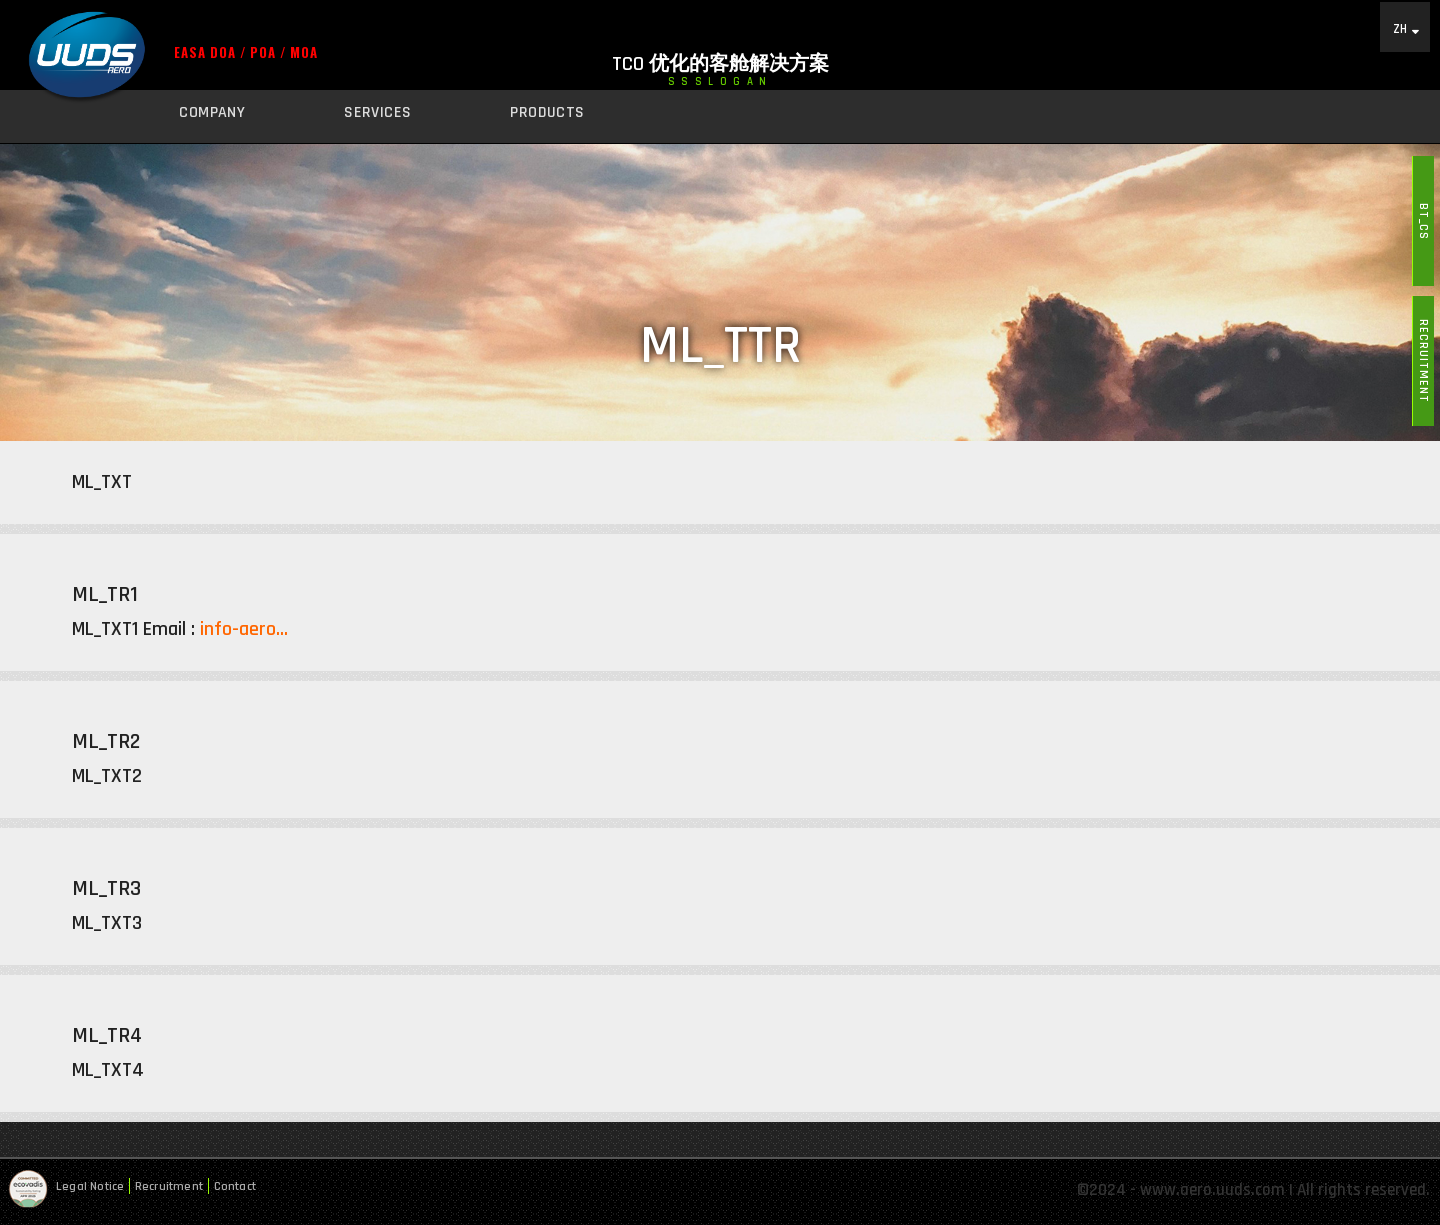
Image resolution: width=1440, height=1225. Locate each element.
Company (212, 112)
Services (377, 112)
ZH (1400, 28)
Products (547, 112)
